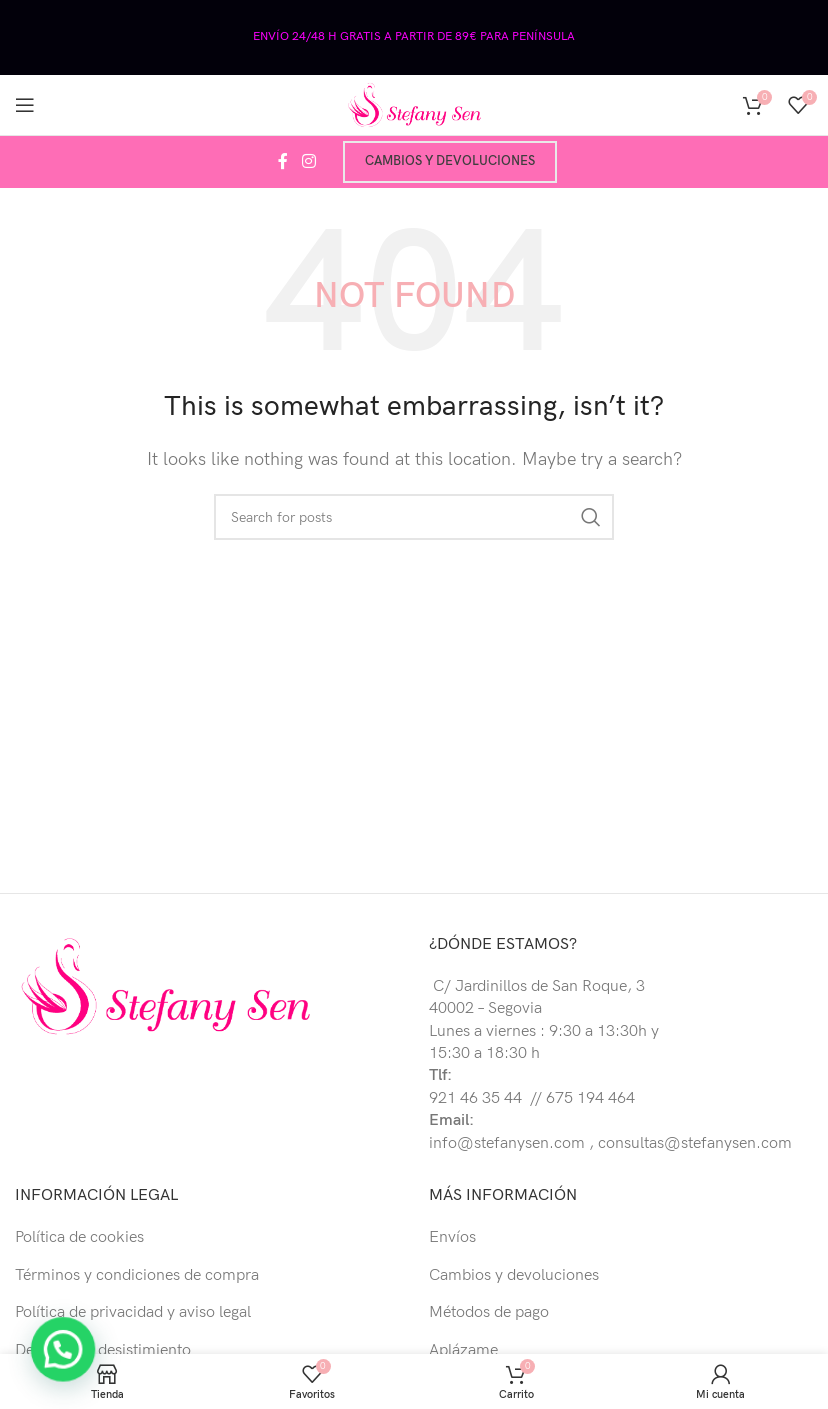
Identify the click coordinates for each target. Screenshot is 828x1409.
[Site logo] (414, 104)
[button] (42, 1356)
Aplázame (463, 1350)
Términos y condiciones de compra (137, 1275)
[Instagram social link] (308, 162)
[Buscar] (414, 517)
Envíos (452, 1237)
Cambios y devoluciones (450, 161)
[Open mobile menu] (25, 105)
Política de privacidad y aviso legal (133, 1312)
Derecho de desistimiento (103, 1350)
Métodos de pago (489, 1312)
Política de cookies (79, 1237)
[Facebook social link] (283, 162)
